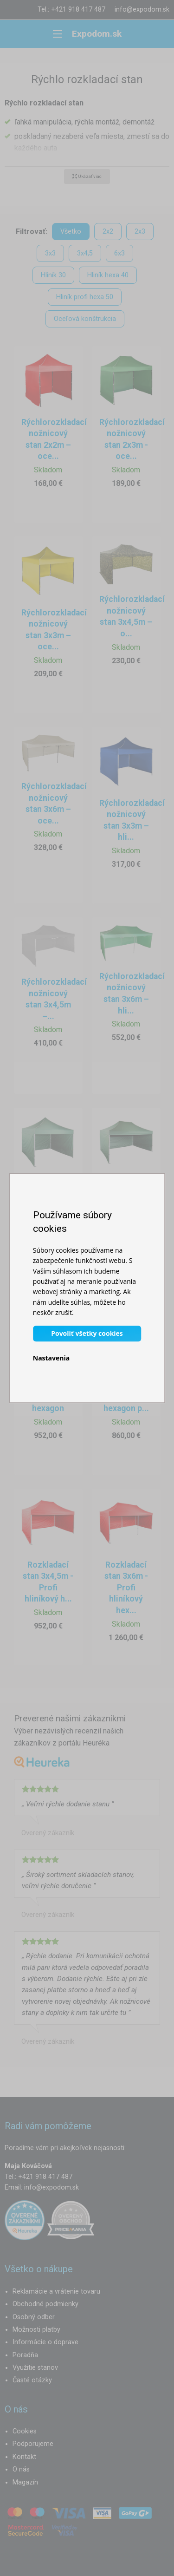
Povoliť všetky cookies (87, 1333)
